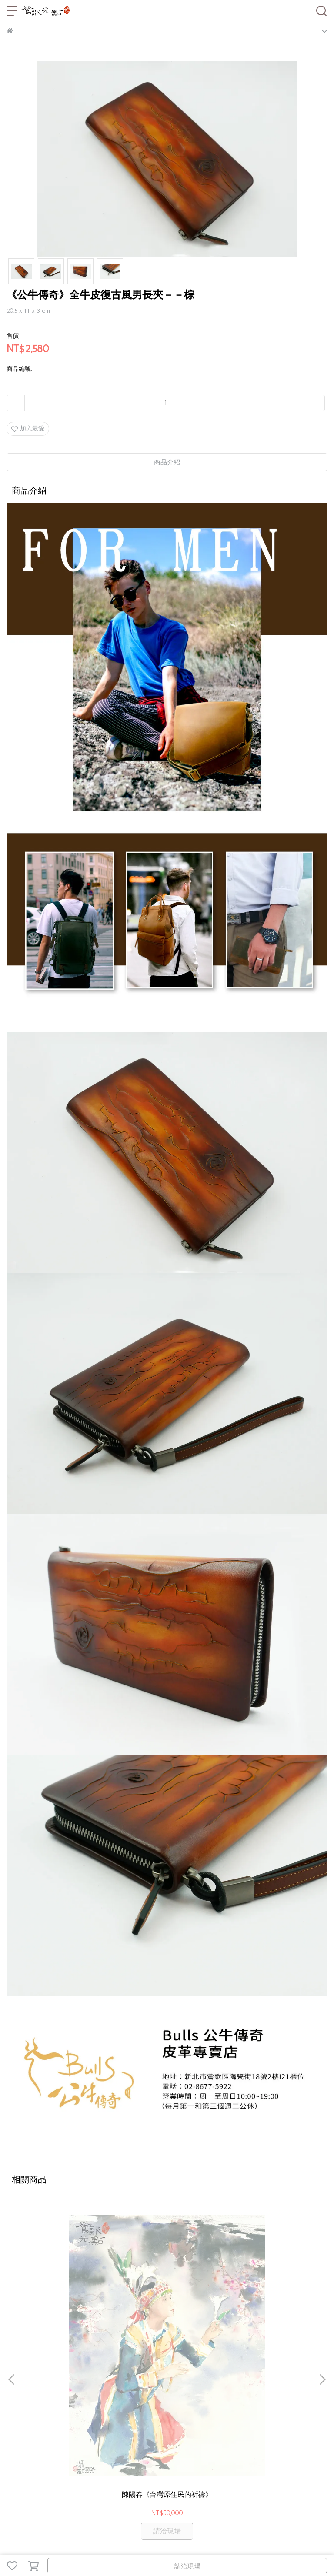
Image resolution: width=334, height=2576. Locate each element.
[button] (322, 2278)
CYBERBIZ (212, 2543)
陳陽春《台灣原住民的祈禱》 (65, 2296)
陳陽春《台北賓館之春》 (167, 2292)
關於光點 (19, 2467)
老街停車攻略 (53, 2467)
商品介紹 (167, 462)
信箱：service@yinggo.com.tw (48, 2418)
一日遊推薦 (91, 2467)
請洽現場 (187, 2566)
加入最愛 (27, 428)
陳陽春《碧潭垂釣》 (268, 2292)
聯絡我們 (123, 2467)
